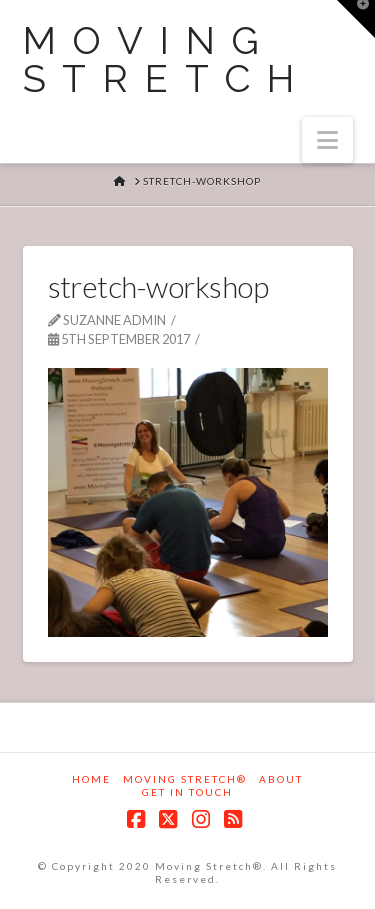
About (281, 779)
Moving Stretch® (185, 779)
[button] (327, 140)
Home (91, 779)
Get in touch (187, 792)
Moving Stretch (167, 60)
